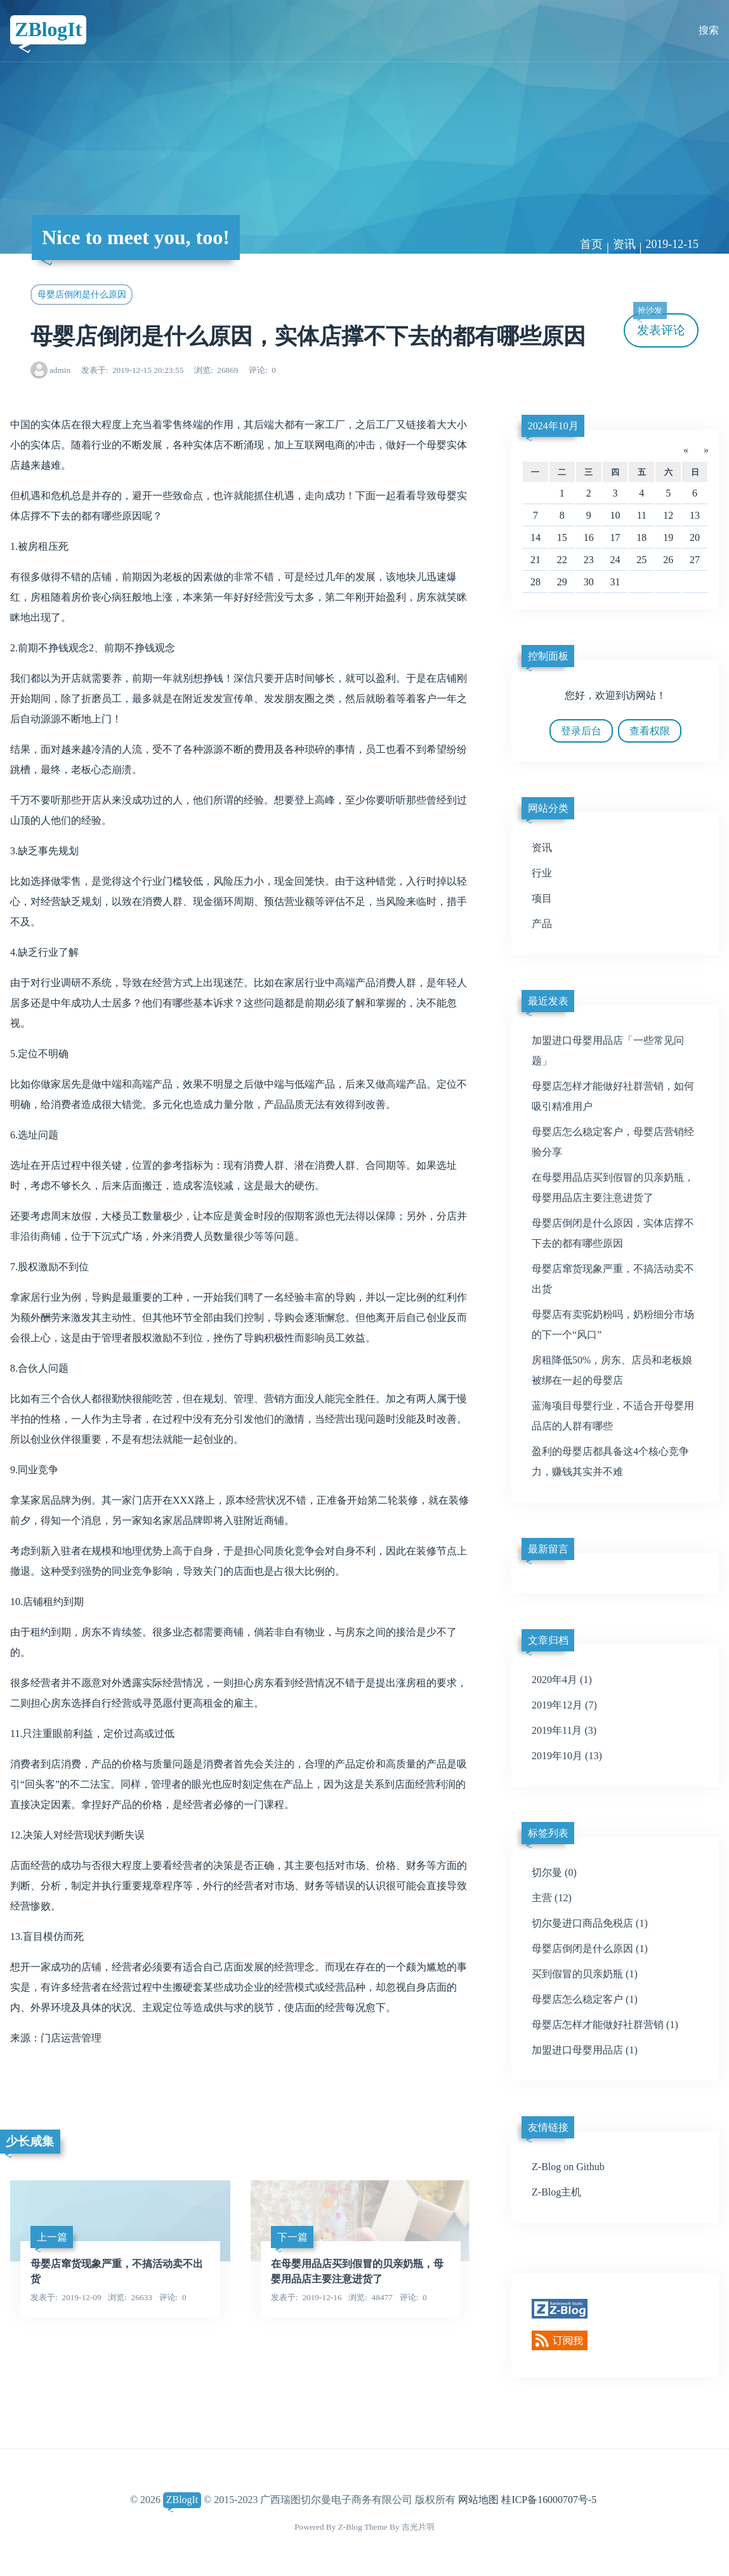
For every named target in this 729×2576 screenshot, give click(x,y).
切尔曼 (554, 1872)
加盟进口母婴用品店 (585, 2050)
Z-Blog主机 (556, 2192)
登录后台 (581, 730)
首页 (591, 244)
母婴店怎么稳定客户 (585, 1999)
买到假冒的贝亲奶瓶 (585, 1973)
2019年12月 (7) (564, 1705)
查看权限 (649, 730)
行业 (542, 873)
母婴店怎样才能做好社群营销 (605, 2024)
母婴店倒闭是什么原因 (81, 294)
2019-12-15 (672, 244)
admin (59, 370)
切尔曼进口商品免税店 (590, 1923)
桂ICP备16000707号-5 (548, 2499)
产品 (542, 923)
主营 (552, 1897)
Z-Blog (350, 2527)
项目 (542, 898)
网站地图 (478, 2499)
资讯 (624, 244)
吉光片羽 (418, 2527)
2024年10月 (553, 425)
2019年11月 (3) (564, 1730)
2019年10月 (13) (567, 1755)
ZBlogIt (48, 29)
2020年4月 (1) (562, 1679)
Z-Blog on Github (568, 2166)
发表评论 (659, 325)
